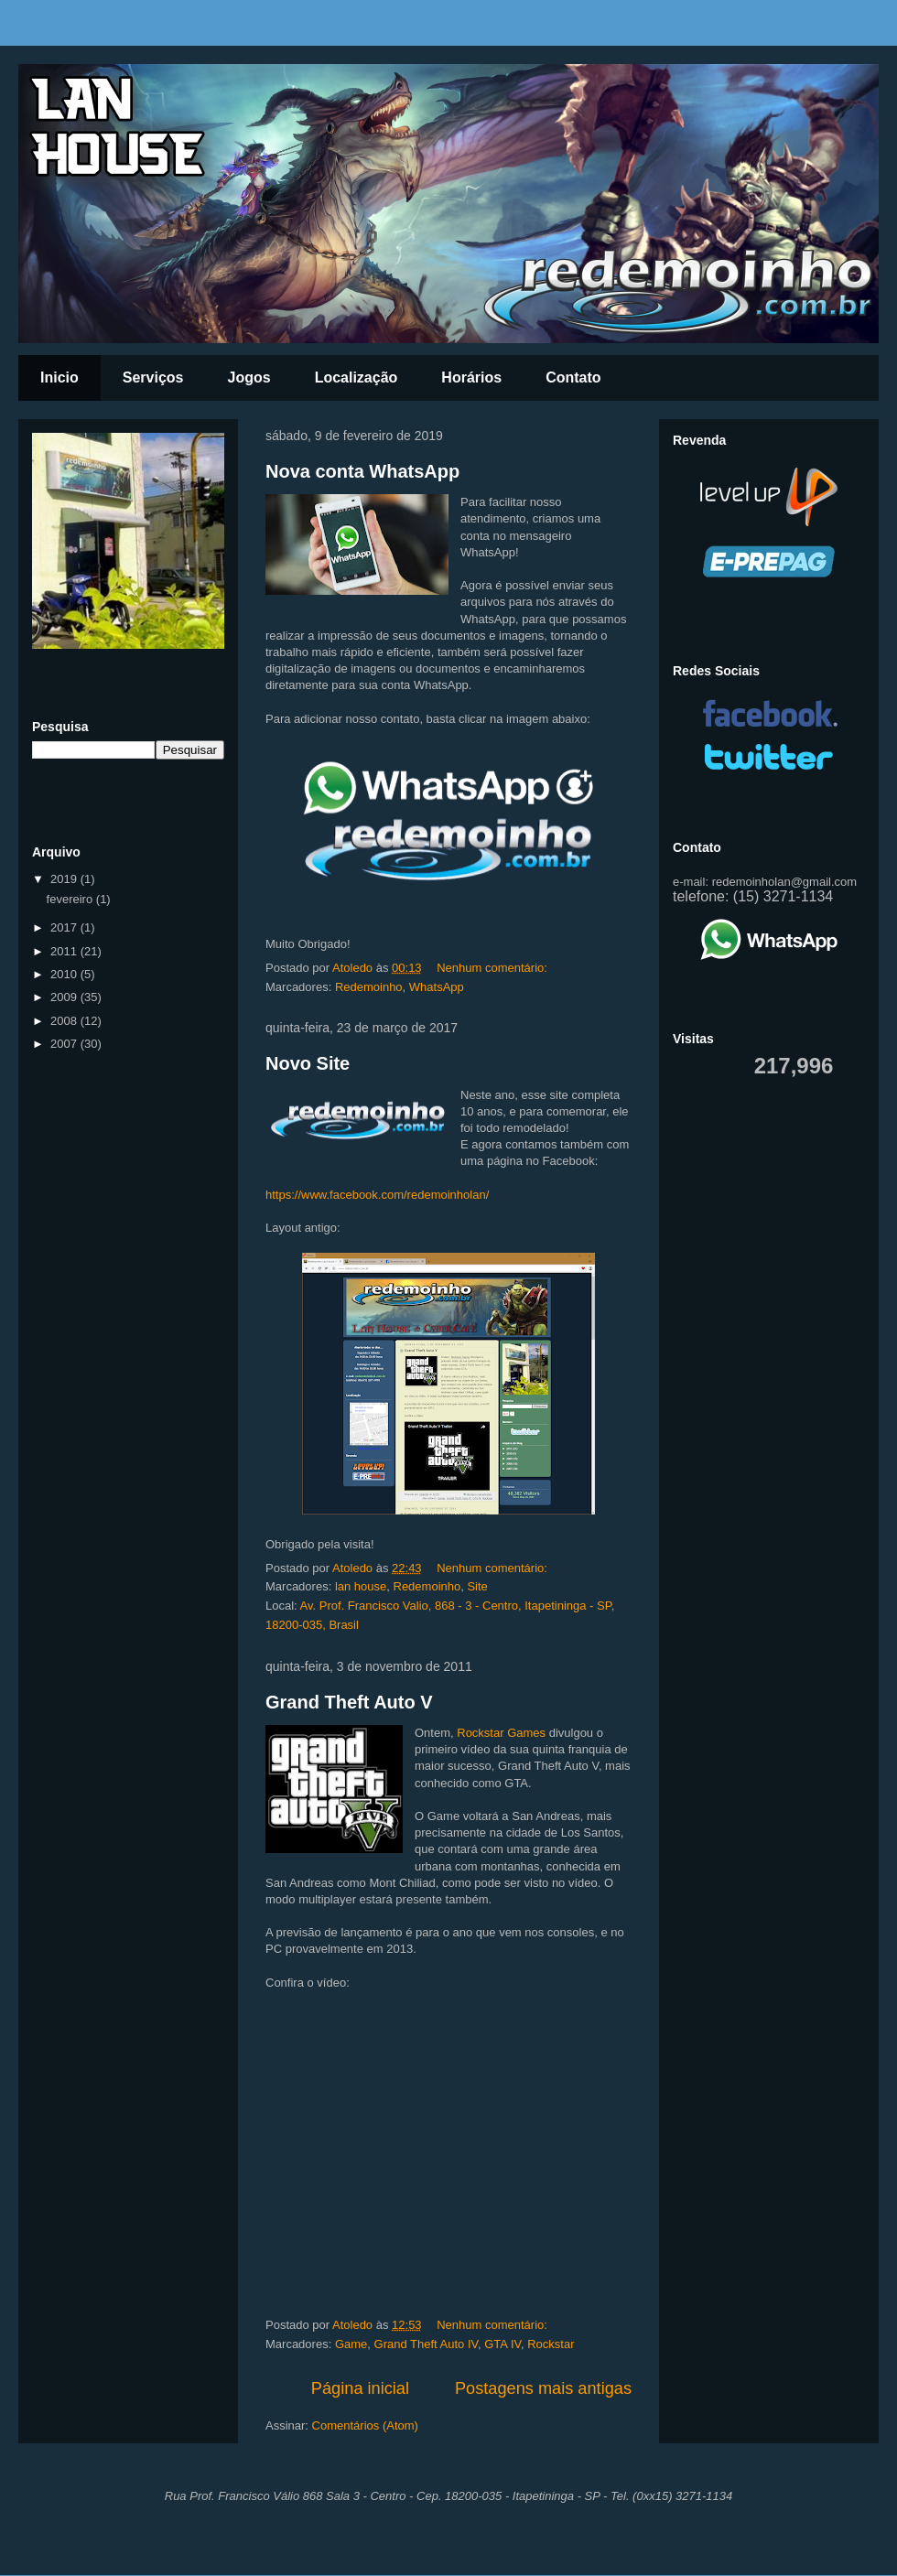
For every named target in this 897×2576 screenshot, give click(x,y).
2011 (65, 951)
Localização (356, 377)
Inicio (59, 377)
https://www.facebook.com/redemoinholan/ (377, 1195)
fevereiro (71, 899)
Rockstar (550, 2344)
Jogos (249, 377)
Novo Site (307, 1063)
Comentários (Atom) (365, 2425)
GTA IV (502, 2344)
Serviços (153, 377)
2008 (65, 1021)
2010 (65, 974)
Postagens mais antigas (543, 2388)
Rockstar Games (501, 1733)
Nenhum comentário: (493, 968)
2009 (65, 997)
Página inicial (360, 2388)
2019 (65, 879)
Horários (471, 377)
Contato (573, 377)
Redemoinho (369, 987)
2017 (65, 927)
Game (351, 2344)
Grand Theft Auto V (349, 1702)
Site (477, 1586)
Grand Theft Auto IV (426, 2344)
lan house (360, 1586)
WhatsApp (436, 987)
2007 (65, 1044)
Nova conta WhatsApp (362, 471)
